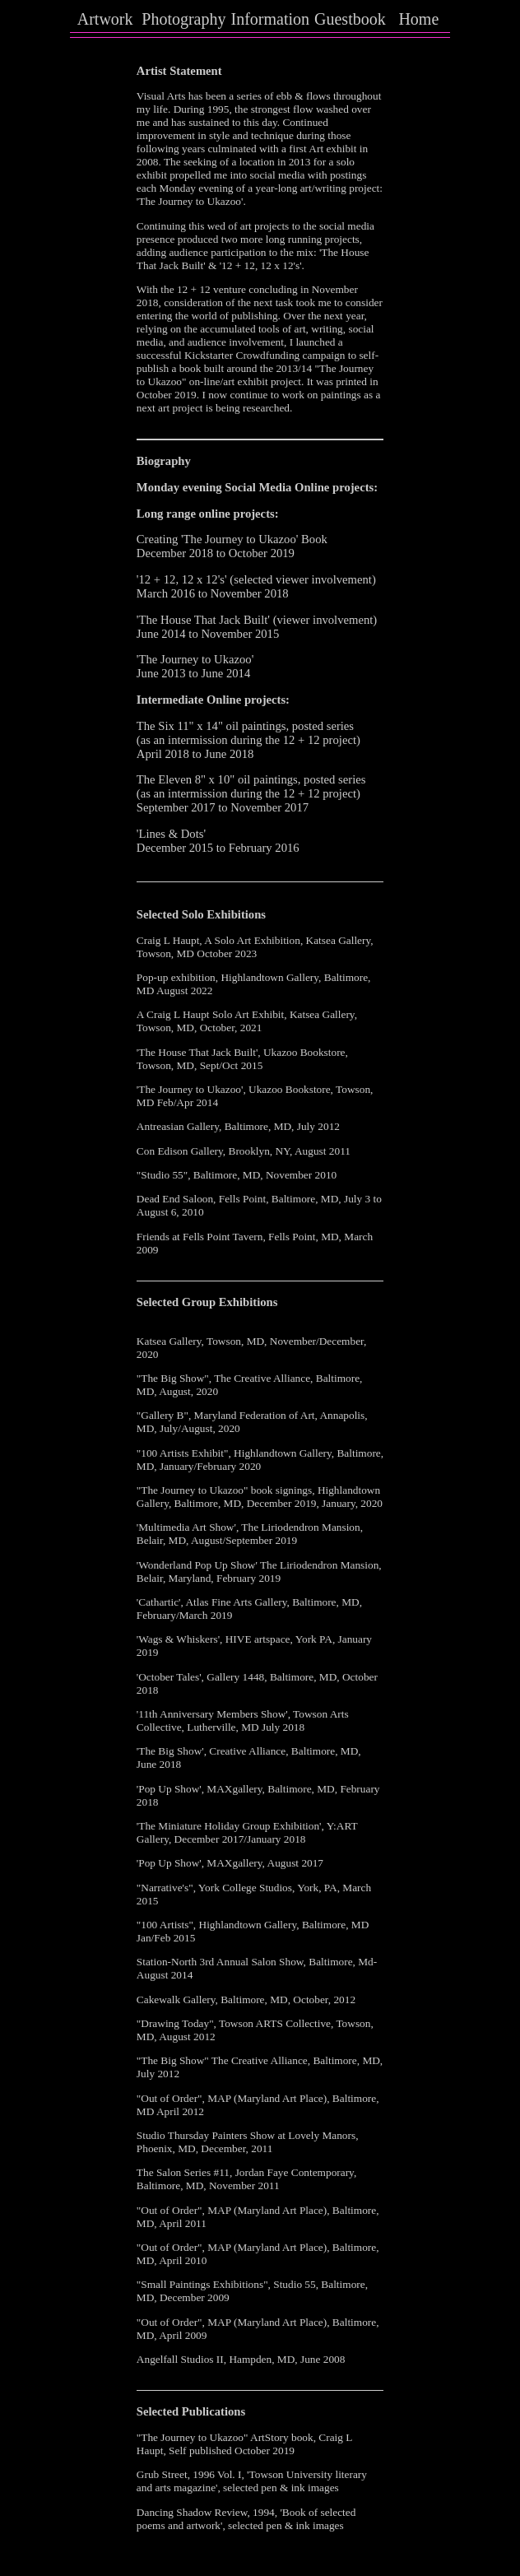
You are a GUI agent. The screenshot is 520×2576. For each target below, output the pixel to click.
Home (418, 19)
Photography (183, 19)
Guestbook (350, 19)
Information (270, 19)
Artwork (105, 19)
